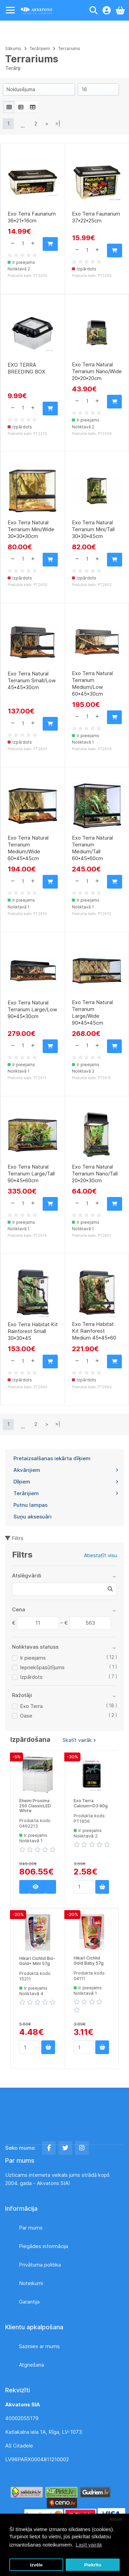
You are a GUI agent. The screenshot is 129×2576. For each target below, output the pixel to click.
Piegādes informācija (43, 2246)
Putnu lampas (30, 1505)
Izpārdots (31, 1677)
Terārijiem (65, 1493)
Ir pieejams (33, 1658)
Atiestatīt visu (100, 1555)
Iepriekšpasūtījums (42, 1667)
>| (57, 123)
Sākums (13, 48)
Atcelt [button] (115, 2519)
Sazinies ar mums (39, 2346)
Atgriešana (31, 2364)
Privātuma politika (40, 2264)
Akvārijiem (65, 1470)
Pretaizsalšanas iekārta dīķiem (51, 1458)
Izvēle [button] (36, 2564)
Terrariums (69, 48)
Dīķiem (65, 1481)
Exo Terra (31, 1706)
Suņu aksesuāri (32, 1516)
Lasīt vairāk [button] (89, 2545)
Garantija (29, 2301)
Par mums (31, 2227)
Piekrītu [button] (92, 2564)
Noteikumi (31, 2283)
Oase (26, 1715)
